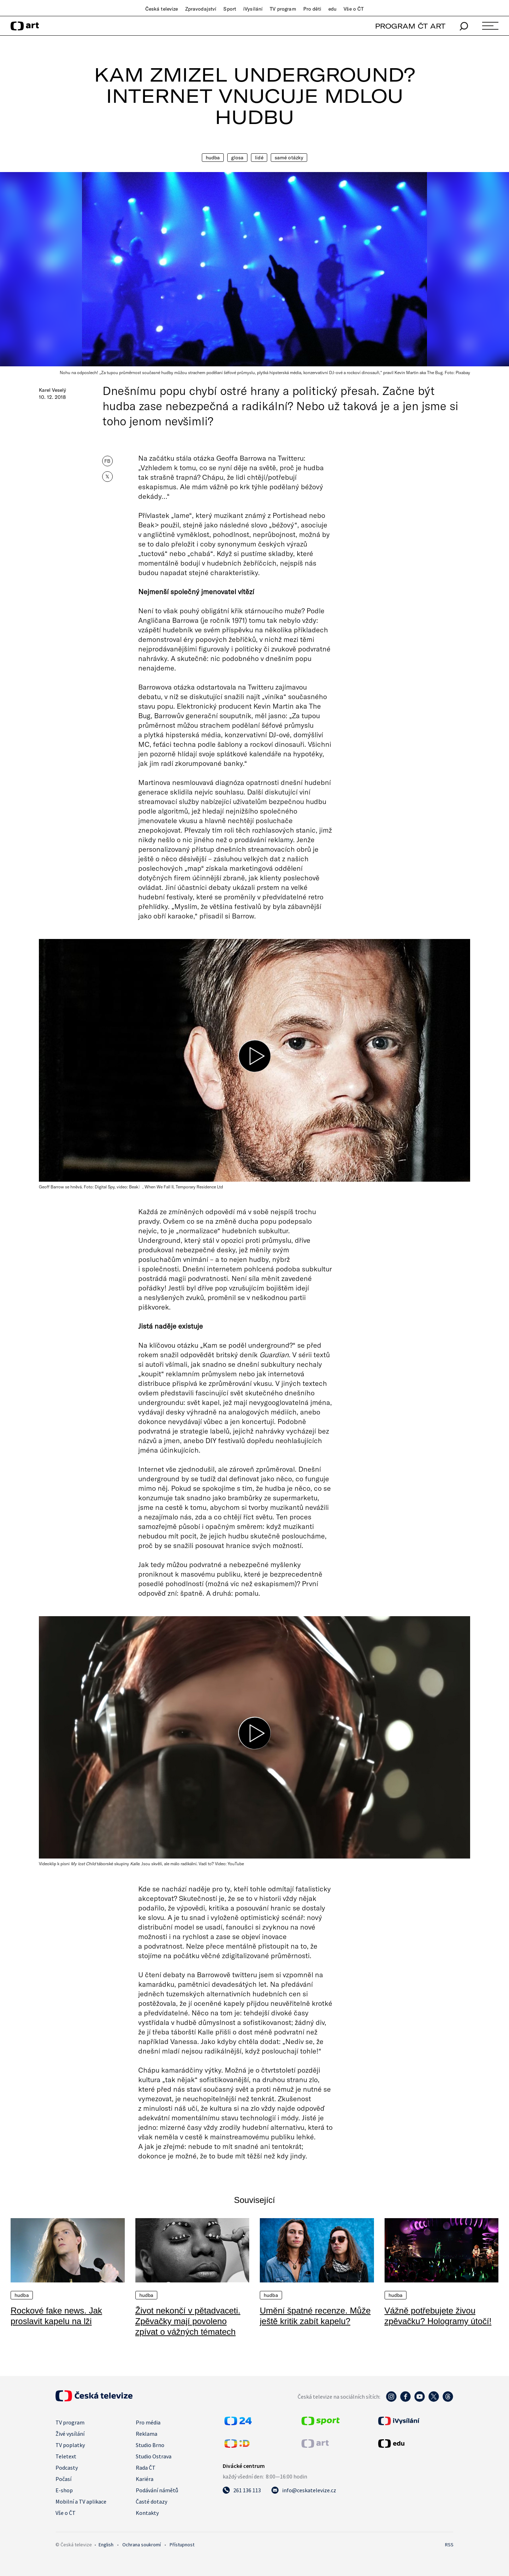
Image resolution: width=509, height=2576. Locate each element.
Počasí (63, 2478)
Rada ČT (146, 2467)
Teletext (65, 2456)
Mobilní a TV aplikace (80, 2501)
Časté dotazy (151, 2501)
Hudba (213, 157)
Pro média (148, 2422)
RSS (449, 2544)
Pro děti (312, 9)
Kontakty (147, 2512)
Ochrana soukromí (141, 2544)
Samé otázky (289, 157)
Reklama (146, 2433)
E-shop (64, 2490)
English (106, 2544)
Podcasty (66, 2467)
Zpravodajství (201, 9)
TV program (283, 9)
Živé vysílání (69, 2433)
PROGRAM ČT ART (410, 26)
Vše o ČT (354, 9)
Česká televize (161, 9)
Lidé (259, 157)
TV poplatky (70, 2444)
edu (332, 9)
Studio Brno (150, 2444)
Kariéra (144, 2478)
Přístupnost (182, 2544)
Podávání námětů (157, 2490)
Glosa (237, 157)
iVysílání (253, 9)
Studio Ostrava (153, 2456)
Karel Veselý (52, 390)
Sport (229, 9)
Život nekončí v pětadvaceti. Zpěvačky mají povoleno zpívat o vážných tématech (188, 2321)
